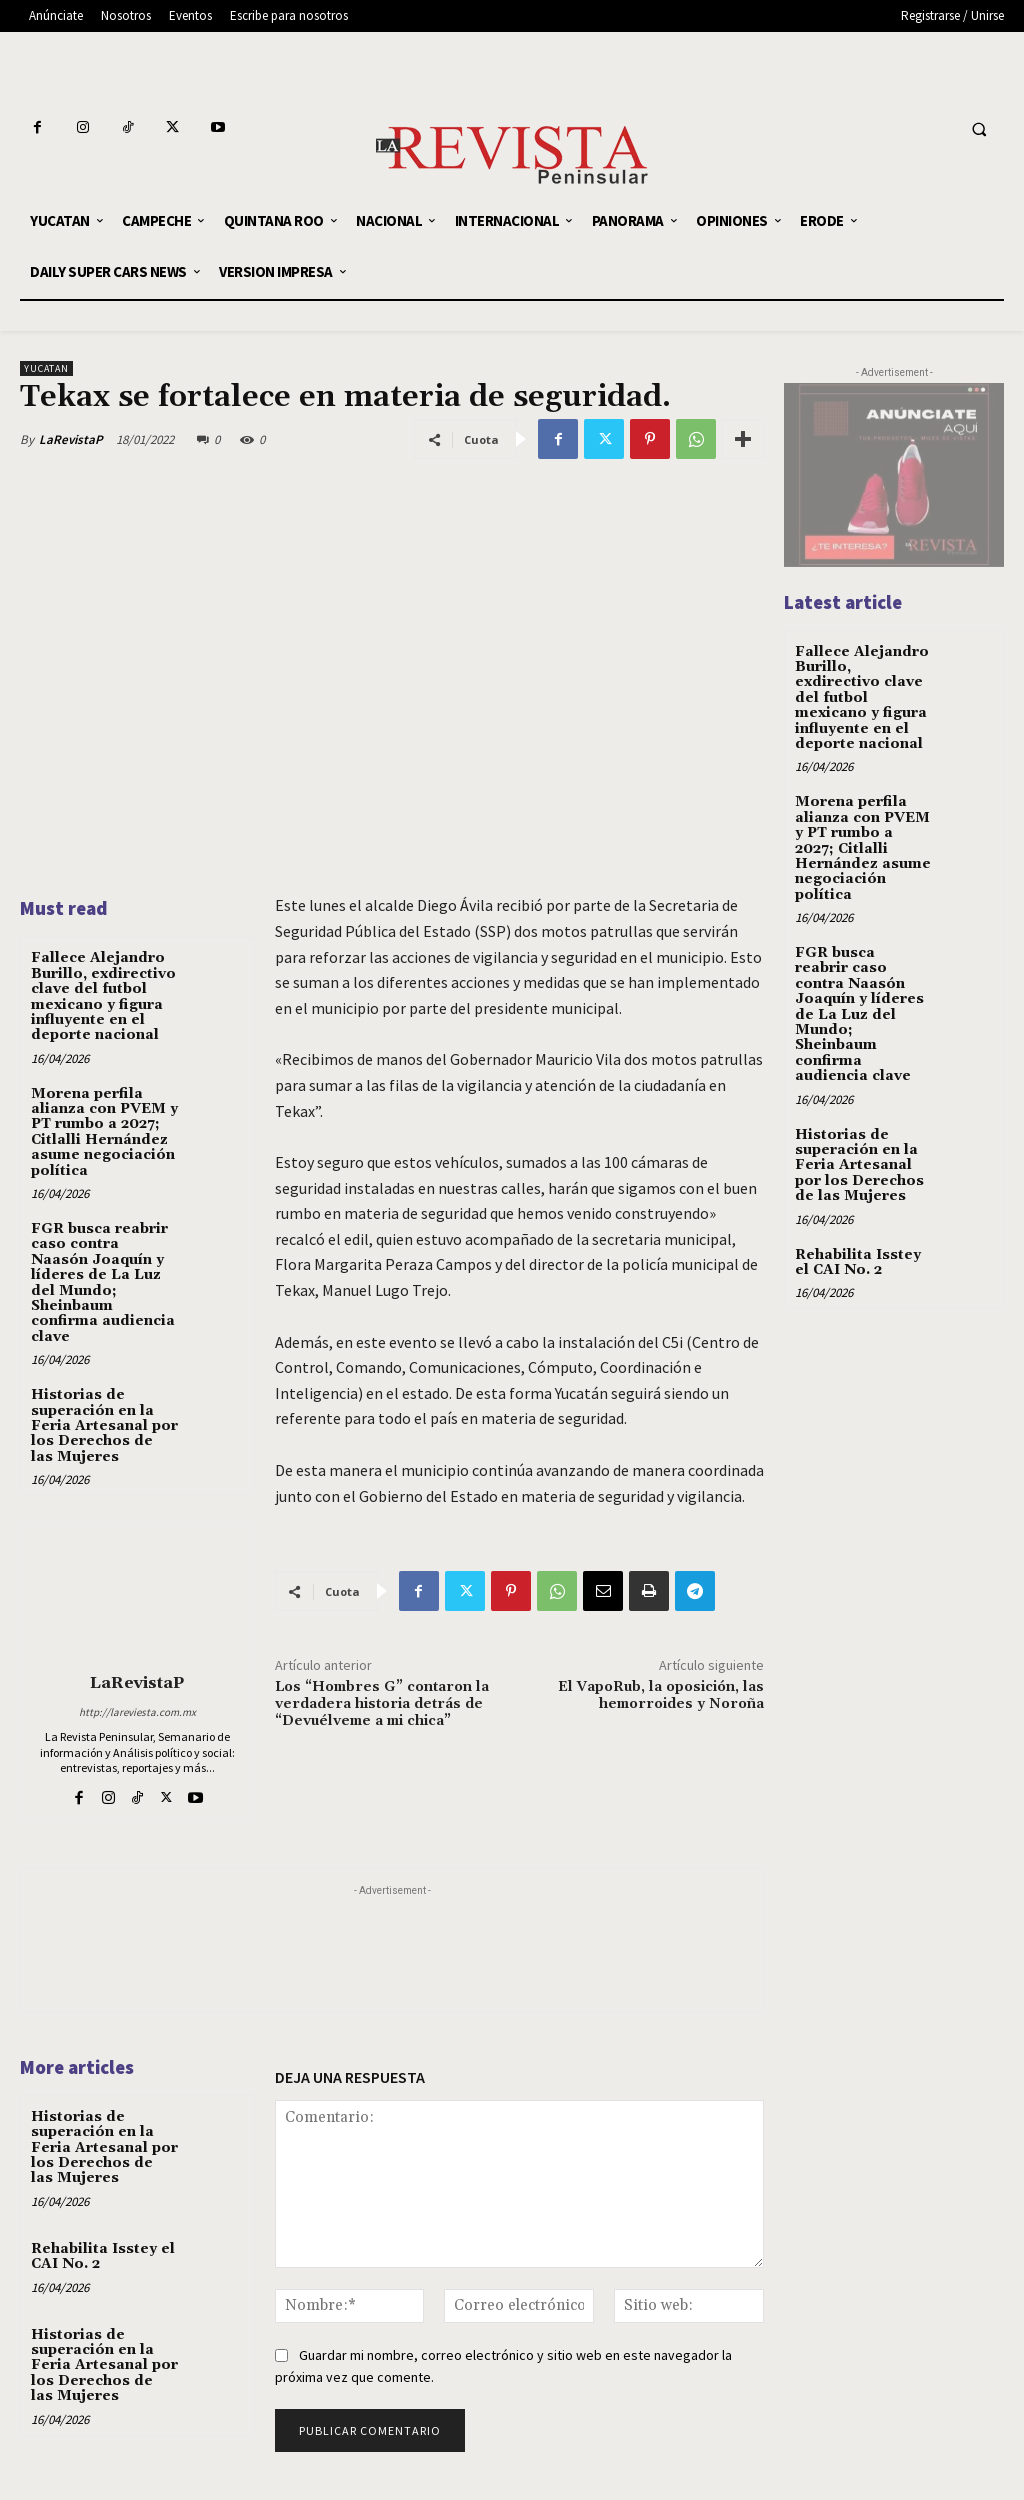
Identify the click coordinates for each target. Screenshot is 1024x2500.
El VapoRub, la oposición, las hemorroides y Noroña (661, 1695)
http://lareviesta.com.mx (137, 1712)
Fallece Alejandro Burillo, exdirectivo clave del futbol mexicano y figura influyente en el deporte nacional (103, 996)
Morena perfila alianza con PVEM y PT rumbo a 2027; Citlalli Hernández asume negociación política (104, 1132)
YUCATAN (46, 368)
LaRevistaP (71, 439)
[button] (979, 130)
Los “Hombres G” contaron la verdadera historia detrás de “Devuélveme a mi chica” (382, 1704)
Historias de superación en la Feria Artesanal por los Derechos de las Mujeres (104, 1426)
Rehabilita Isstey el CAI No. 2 (103, 2256)
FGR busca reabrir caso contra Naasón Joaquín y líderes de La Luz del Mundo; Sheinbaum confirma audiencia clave (103, 1283)
